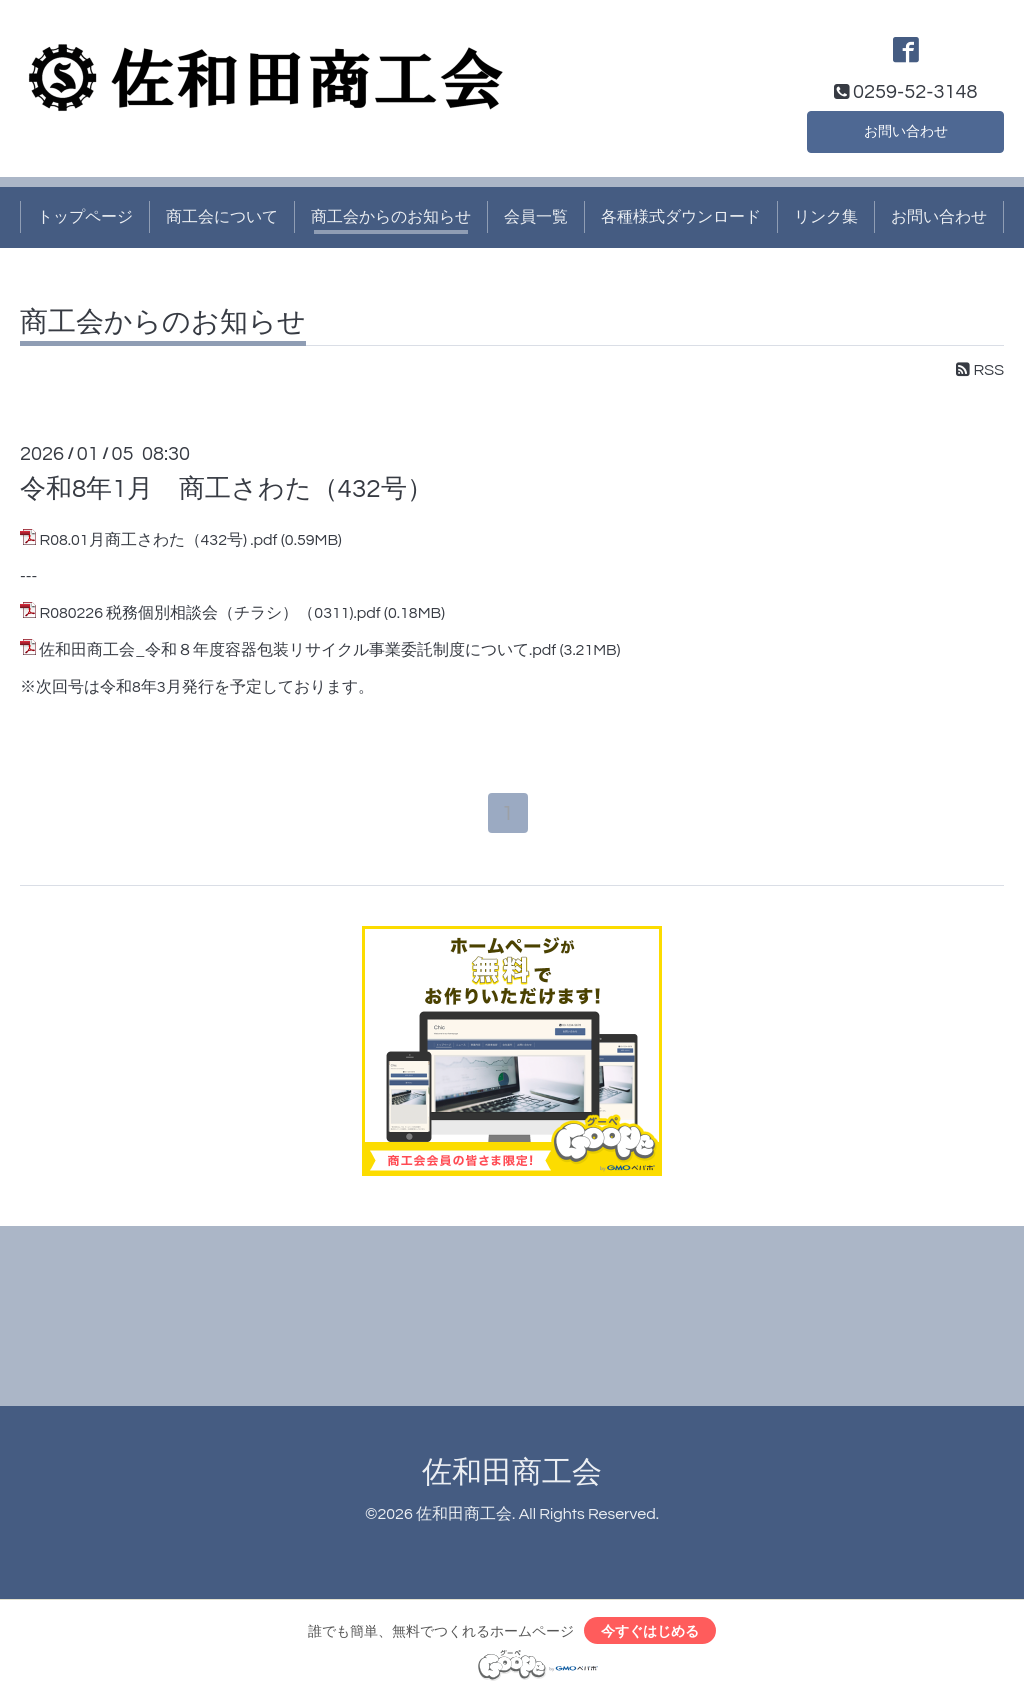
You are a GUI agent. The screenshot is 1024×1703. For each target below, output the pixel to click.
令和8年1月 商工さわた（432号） (226, 489)
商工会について (222, 217)
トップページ (85, 217)
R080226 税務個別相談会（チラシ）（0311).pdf (209, 613)
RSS (980, 370)
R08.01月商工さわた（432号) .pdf (158, 540)
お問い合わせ (906, 129)
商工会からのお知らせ (391, 217)
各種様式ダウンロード (681, 217)
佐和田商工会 (512, 1475)
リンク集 (826, 217)
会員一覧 (536, 217)
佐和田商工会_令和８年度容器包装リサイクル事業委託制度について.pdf (297, 650)
